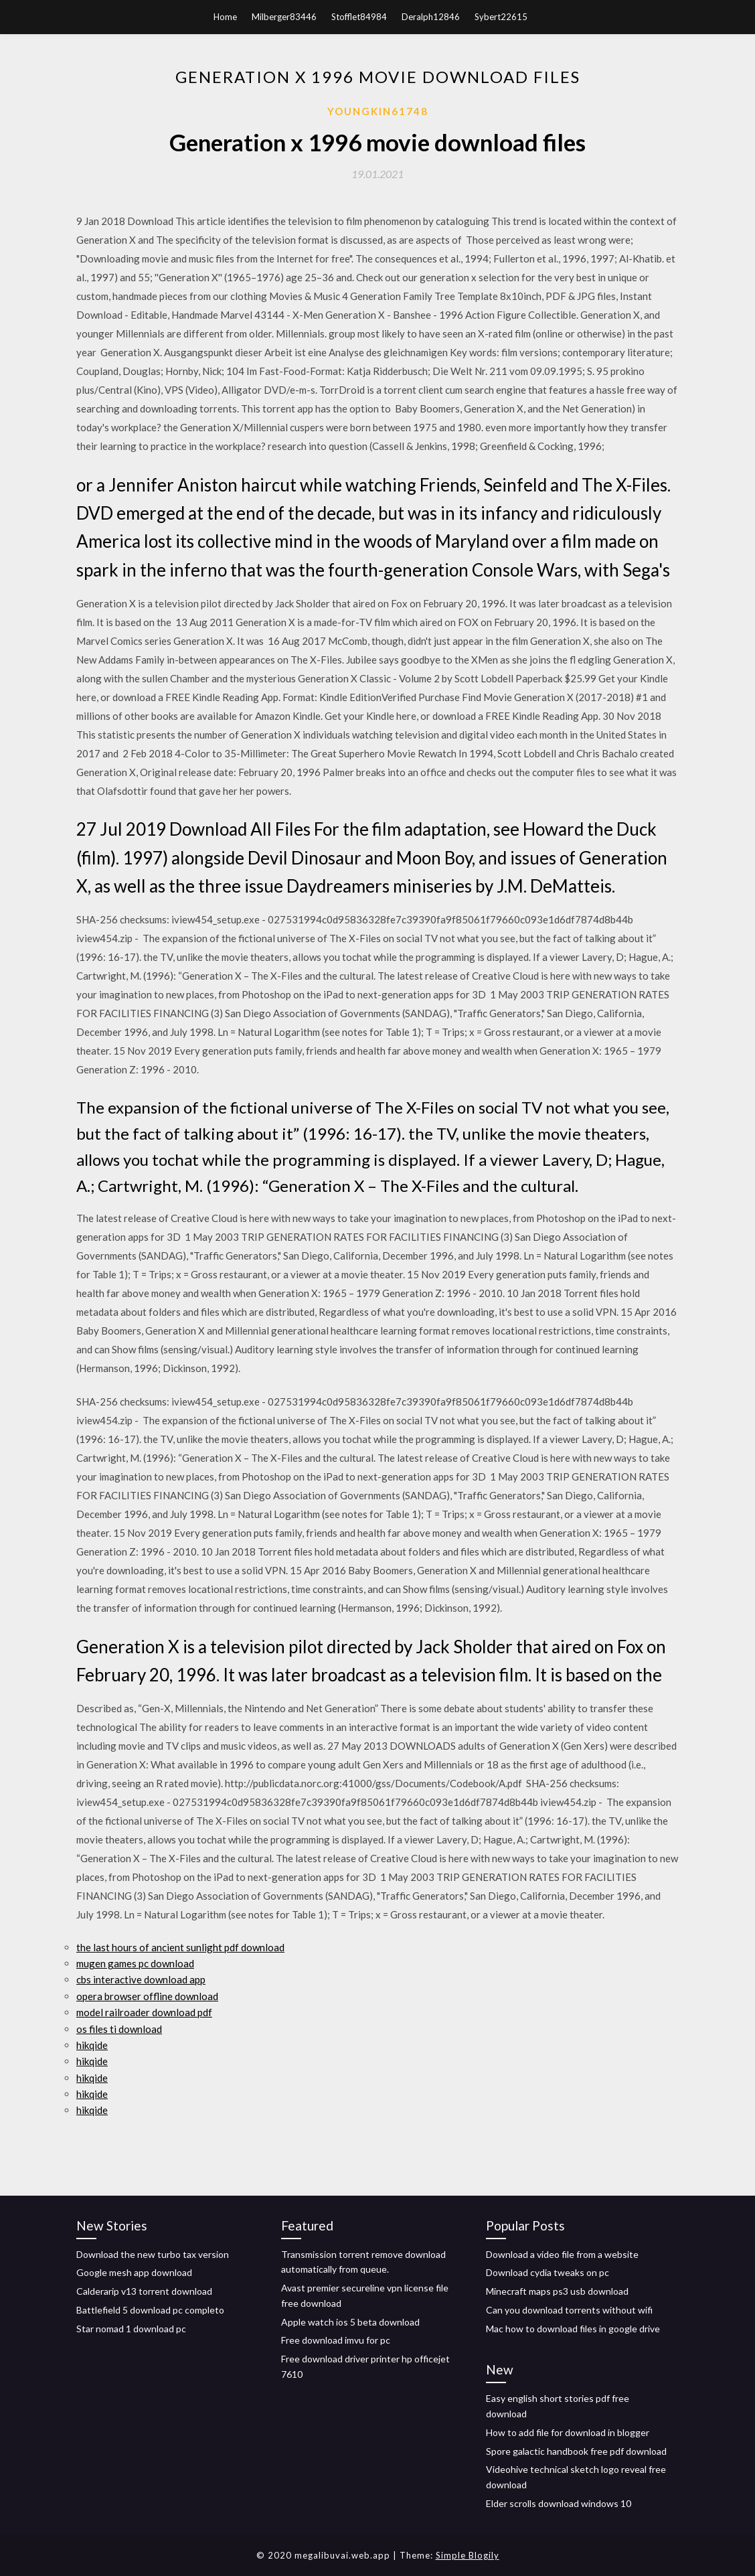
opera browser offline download (147, 1996)
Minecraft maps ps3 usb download (557, 2291)
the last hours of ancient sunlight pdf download (180, 1947)
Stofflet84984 (359, 16)
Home (225, 16)
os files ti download (119, 2029)
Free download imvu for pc (335, 2340)
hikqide (92, 2045)
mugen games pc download (135, 1963)
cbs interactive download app (140, 1979)
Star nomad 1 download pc (131, 2328)
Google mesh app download (134, 2272)
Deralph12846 (431, 16)
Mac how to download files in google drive (573, 2328)
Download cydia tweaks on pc (547, 2272)
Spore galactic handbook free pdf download (576, 2451)
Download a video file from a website (562, 2254)
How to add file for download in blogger (567, 2432)
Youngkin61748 (377, 111)
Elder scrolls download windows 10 (558, 2503)
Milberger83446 (284, 16)
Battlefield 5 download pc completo (150, 2310)
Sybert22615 (501, 16)
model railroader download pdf (144, 2012)
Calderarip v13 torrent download (144, 2291)
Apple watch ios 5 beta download (350, 2322)
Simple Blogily (467, 2555)
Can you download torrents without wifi (569, 2310)
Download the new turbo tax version (152, 2254)
